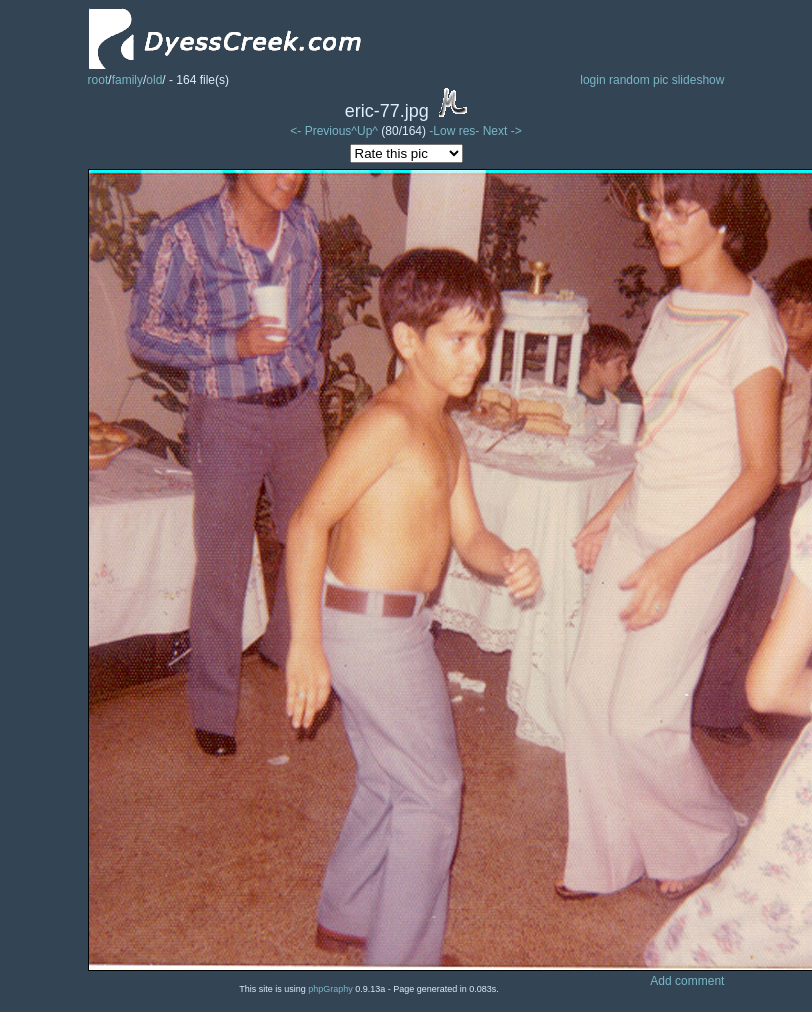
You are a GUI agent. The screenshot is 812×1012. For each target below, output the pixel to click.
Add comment (687, 981)
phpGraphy (330, 989)
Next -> (502, 131)
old (154, 80)
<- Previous (320, 131)
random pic (638, 80)
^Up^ (364, 131)
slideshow (698, 80)
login (592, 80)
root (98, 80)
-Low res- (455, 131)
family (127, 80)
